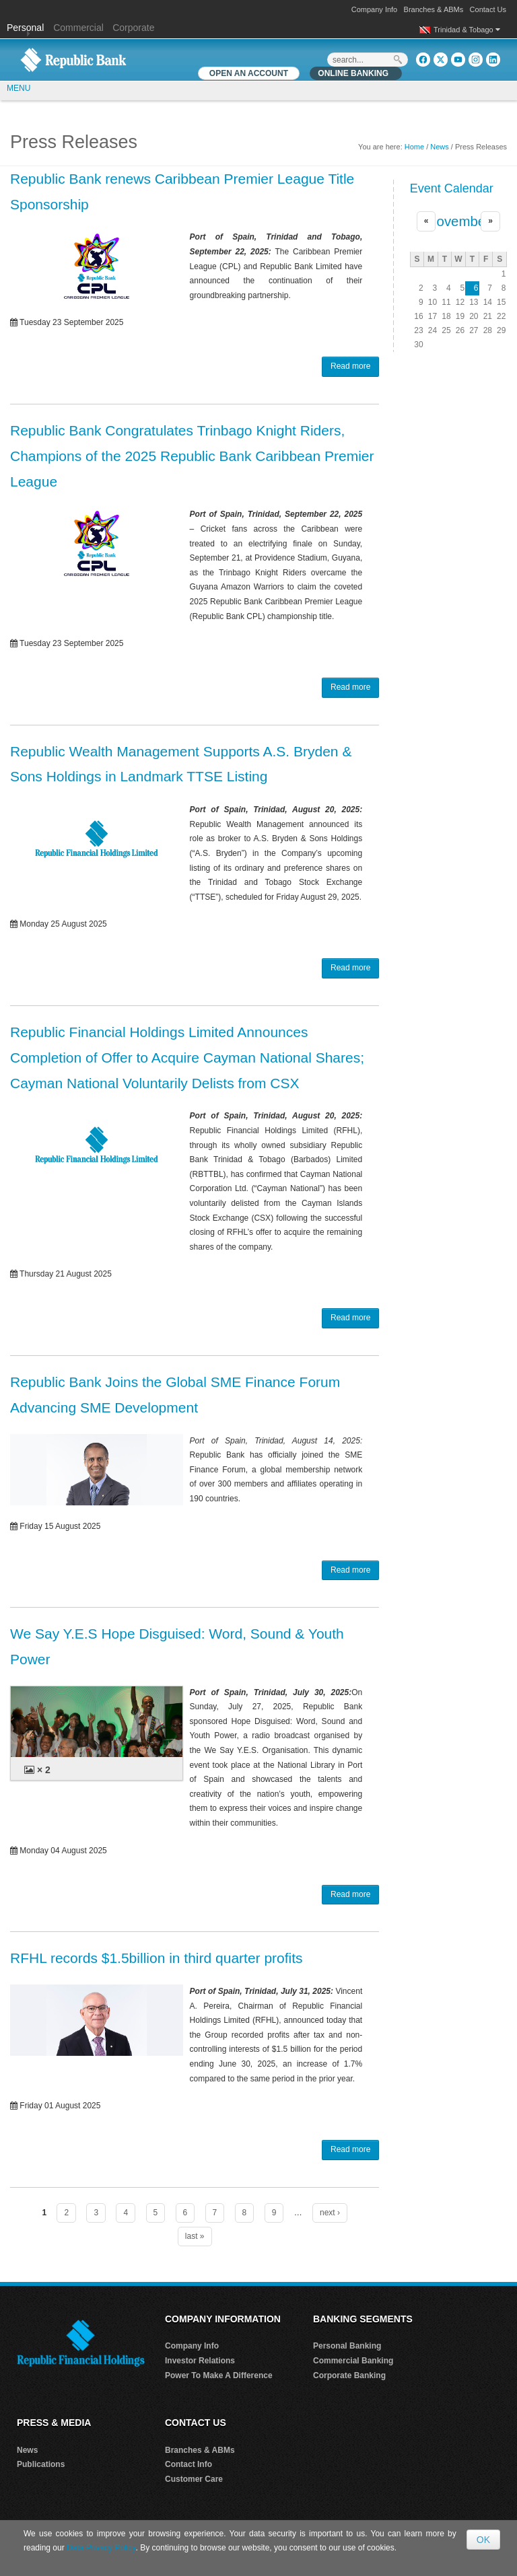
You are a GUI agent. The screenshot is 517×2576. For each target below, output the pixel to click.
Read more (350, 366)
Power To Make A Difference (219, 2375)
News (439, 147)
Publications (41, 2464)
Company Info (374, 9)
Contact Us (488, 9)
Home (414, 147)
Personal (26, 27)
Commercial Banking (353, 2360)
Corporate (133, 27)
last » (195, 2236)
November (458, 221)
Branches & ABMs (434, 9)
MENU (18, 88)
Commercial (78, 27)
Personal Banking (347, 2346)
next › (330, 2212)
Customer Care (194, 2479)
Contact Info (188, 2464)
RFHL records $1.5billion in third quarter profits (156, 1958)
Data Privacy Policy (101, 2547)
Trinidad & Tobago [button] (467, 30)
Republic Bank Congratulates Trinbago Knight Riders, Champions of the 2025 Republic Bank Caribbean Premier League (192, 456)
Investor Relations (200, 2360)
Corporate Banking (349, 2375)
